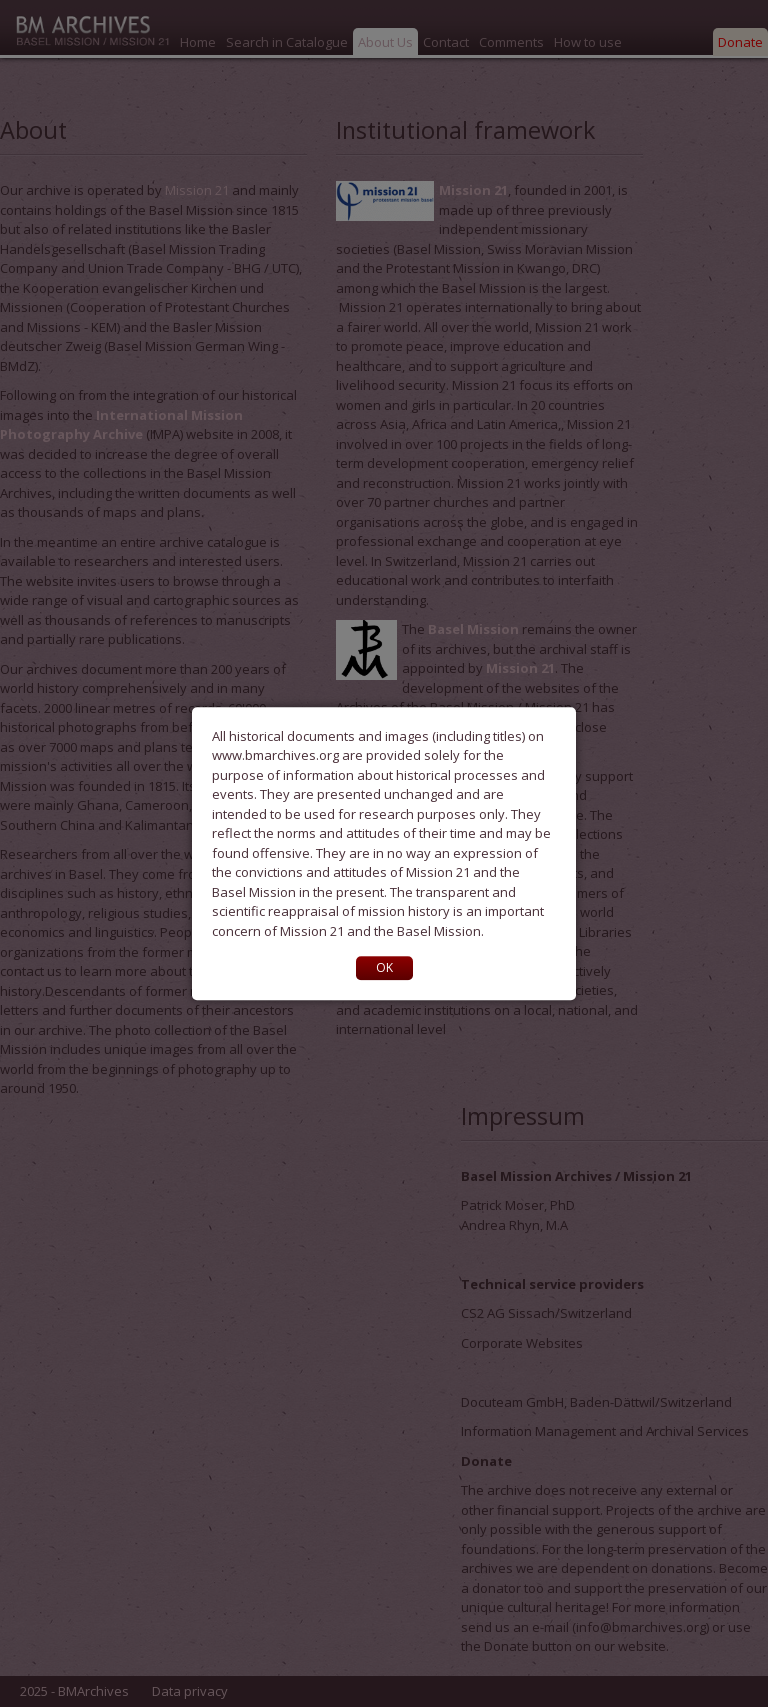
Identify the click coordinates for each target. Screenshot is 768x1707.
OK (384, 967)
